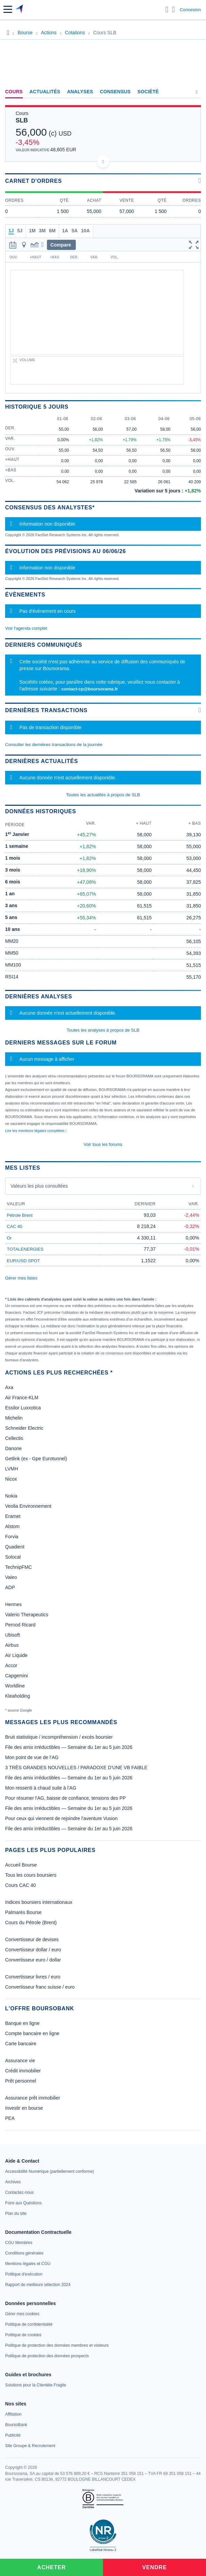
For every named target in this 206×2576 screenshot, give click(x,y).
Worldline (15, 1686)
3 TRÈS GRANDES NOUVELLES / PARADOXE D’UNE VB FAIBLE (76, 1767)
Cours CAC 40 (20, 1885)
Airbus (12, 1645)
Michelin (13, 1418)
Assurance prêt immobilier (32, 2098)
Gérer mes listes (21, 1278)
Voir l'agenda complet (26, 628)
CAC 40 (14, 1226)
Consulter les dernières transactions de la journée (53, 744)
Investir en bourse (24, 2108)
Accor (11, 1665)
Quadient (14, 1546)
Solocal (13, 1557)
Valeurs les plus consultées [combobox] (39, 1186)
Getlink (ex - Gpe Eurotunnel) (36, 1458)
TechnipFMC (18, 1567)
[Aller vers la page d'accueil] (20, 9)
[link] (49, 2171)
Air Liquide (16, 1655)
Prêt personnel (20, 2081)
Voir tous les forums (103, 1144)
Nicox (11, 1479)
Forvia (11, 1536)
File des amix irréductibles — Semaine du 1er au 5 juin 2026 (68, 1747)
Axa (9, 1387)
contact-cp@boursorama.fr (89, 688)
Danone (13, 1448)
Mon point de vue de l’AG (31, 1757)
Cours (14, 91)
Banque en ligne (22, 2023)
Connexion (190, 9)
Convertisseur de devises (31, 1939)
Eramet (12, 1516)
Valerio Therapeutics (26, 1614)
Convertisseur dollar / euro (33, 1949)
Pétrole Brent (20, 1215)
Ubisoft (12, 1635)
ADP (10, 1587)
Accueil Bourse (21, 1865)
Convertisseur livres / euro (33, 1976)
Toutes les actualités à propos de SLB (103, 794)
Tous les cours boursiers (30, 1875)
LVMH (11, 1468)
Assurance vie (20, 2060)
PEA (10, 2118)
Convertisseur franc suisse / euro (40, 1987)
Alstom (12, 1526)
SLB (22, 120)
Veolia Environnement (28, 1506)
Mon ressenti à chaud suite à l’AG (40, 1788)
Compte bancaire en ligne (32, 2033)
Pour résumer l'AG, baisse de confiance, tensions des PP (65, 1798)
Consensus (115, 91)
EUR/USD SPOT (23, 1260)
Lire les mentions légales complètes (36, 1131)
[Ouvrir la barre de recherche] (167, 9)
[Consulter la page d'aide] (173, 9)
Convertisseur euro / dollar (33, 1960)
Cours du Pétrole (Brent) (31, 1922)
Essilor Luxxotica (23, 1407)
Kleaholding (17, 1696)
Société (148, 91)
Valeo (11, 1577)
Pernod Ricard (20, 1624)
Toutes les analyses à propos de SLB (103, 1030)
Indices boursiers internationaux (38, 1902)
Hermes (13, 1604)
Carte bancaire (20, 2043)
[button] (8, 9)
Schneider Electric (24, 1428)
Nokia (11, 1496)
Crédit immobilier (23, 2070)
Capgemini (16, 1675)
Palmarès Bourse (23, 1912)
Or (9, 1238)
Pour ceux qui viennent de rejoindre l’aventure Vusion (61, 1818)
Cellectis (14, 1438)
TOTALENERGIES (25, 1249)
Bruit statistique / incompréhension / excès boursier (59, 1737)
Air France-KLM (21, 1397)
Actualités (45, 91)
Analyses (80, 91)
